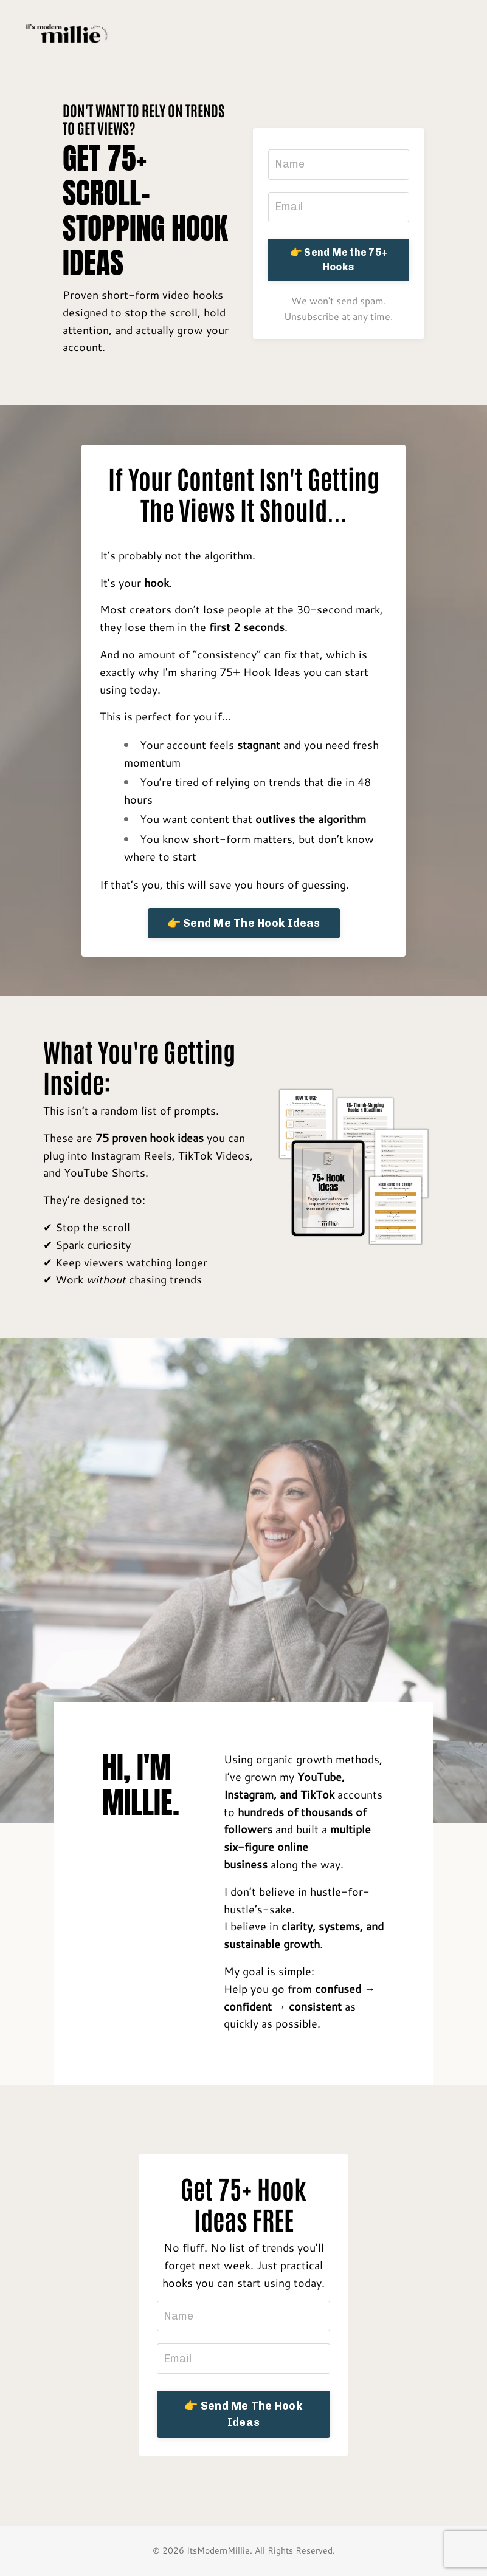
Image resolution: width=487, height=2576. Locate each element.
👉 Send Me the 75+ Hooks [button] (338, 260)
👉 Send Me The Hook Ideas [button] (243, 923)
